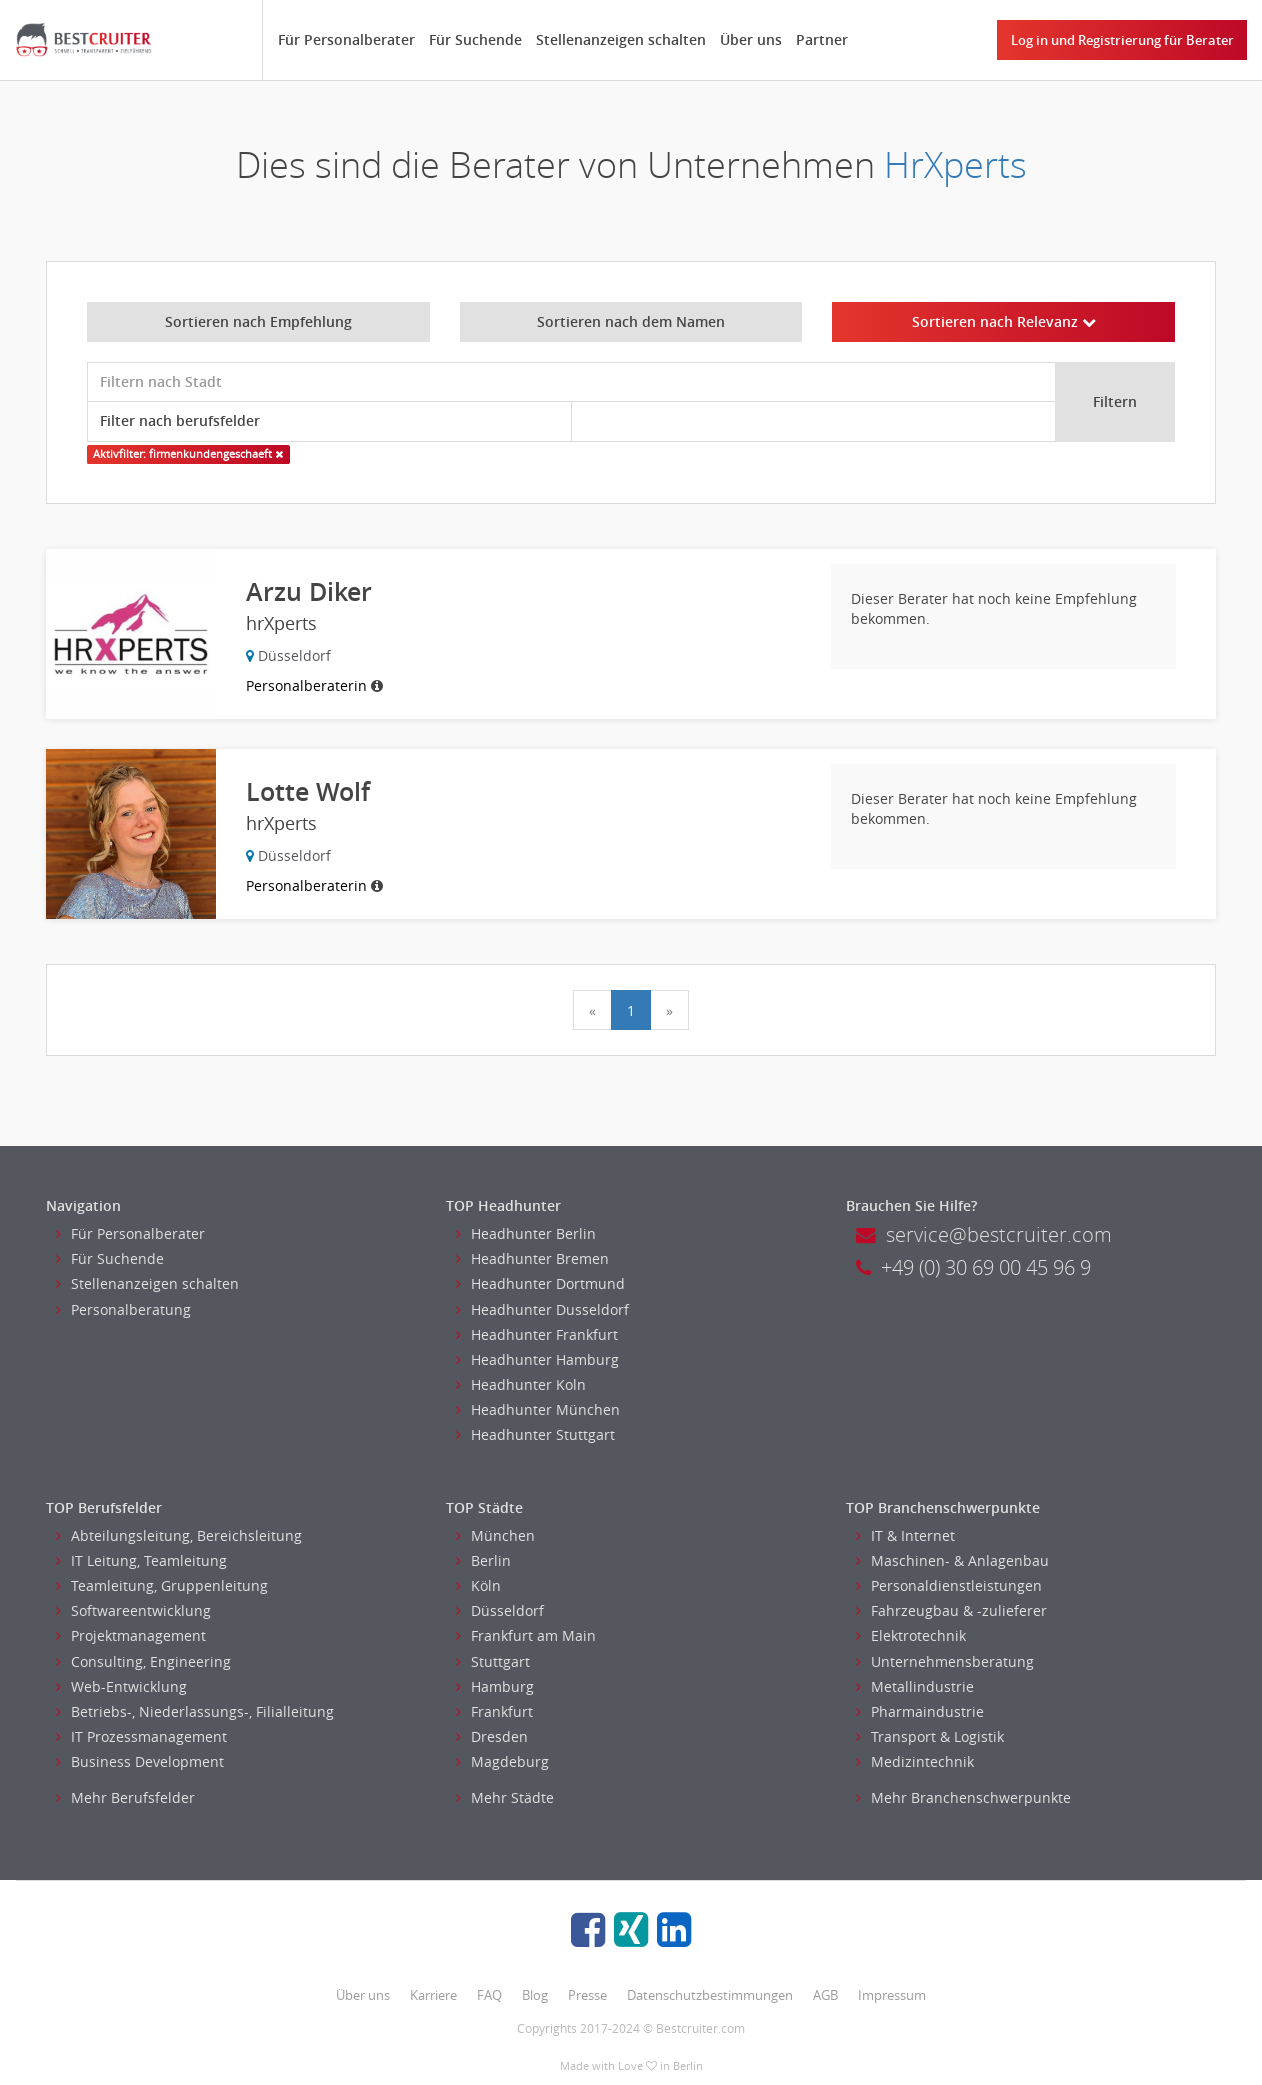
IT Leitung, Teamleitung (141, 1560)
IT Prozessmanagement (141, 1736)
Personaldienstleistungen (949, 1585)
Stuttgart (493, 1661)
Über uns (751, 39)
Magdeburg (502, 1761)
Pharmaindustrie (920, 1711)
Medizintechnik (915, 1761)
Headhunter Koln (521, 1384)
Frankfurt (494, 1711)
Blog (535, 1995)
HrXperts (955, 164)
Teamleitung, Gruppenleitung (162, 1585)
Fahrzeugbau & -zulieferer (951, 1610)
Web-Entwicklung (121, 1686)
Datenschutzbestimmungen (710, 1995)
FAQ (489, 1995)
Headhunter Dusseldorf (542, 1309)
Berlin (483, 1560)
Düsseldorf (500, 1610)
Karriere (433, 1995)
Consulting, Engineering (143, 1661)
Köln (478, 1585)
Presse (587, 1995)
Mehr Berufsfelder (125, 1797)
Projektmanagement (131, 1635)
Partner (822, 39)
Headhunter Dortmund (540, 1283)
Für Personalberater (346, 39)
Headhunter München (538, 1409)
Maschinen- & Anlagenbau (952, 1560)
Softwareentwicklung (133, 1610)
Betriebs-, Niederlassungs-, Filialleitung (195, 1711)
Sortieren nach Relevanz (1004, 321)
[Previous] (592, 1010)
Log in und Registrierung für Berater (1122, 40)
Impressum (892, 1995)
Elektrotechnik (911, 1635)
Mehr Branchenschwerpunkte (963, 1797)
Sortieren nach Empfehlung (258, 321)
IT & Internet (905, 1535)
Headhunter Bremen (532, 1258)
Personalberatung (123, 1309)
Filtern (1115, 401)
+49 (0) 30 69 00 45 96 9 (973, 1267)
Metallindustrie (915, 1686)
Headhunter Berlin (526, 1233)
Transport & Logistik (930, 1736)
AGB (825, 1995)
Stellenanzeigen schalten (621, 39)
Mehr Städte (505, 1797)
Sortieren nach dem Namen (631, 321)
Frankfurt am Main (526, 1635)
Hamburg (495, 1686)
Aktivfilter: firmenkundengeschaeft (188, 454)
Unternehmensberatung (945, 1661)
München (495, 1535)
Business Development (140, 1761)
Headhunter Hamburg (537, 1359)
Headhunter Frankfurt (537, 1334)
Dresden (492, 1736)
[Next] (669, 1010)
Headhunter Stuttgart (535, 1434)
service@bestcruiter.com (984, 1234)
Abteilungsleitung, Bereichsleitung (179, 1535)
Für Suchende (475, 39)
